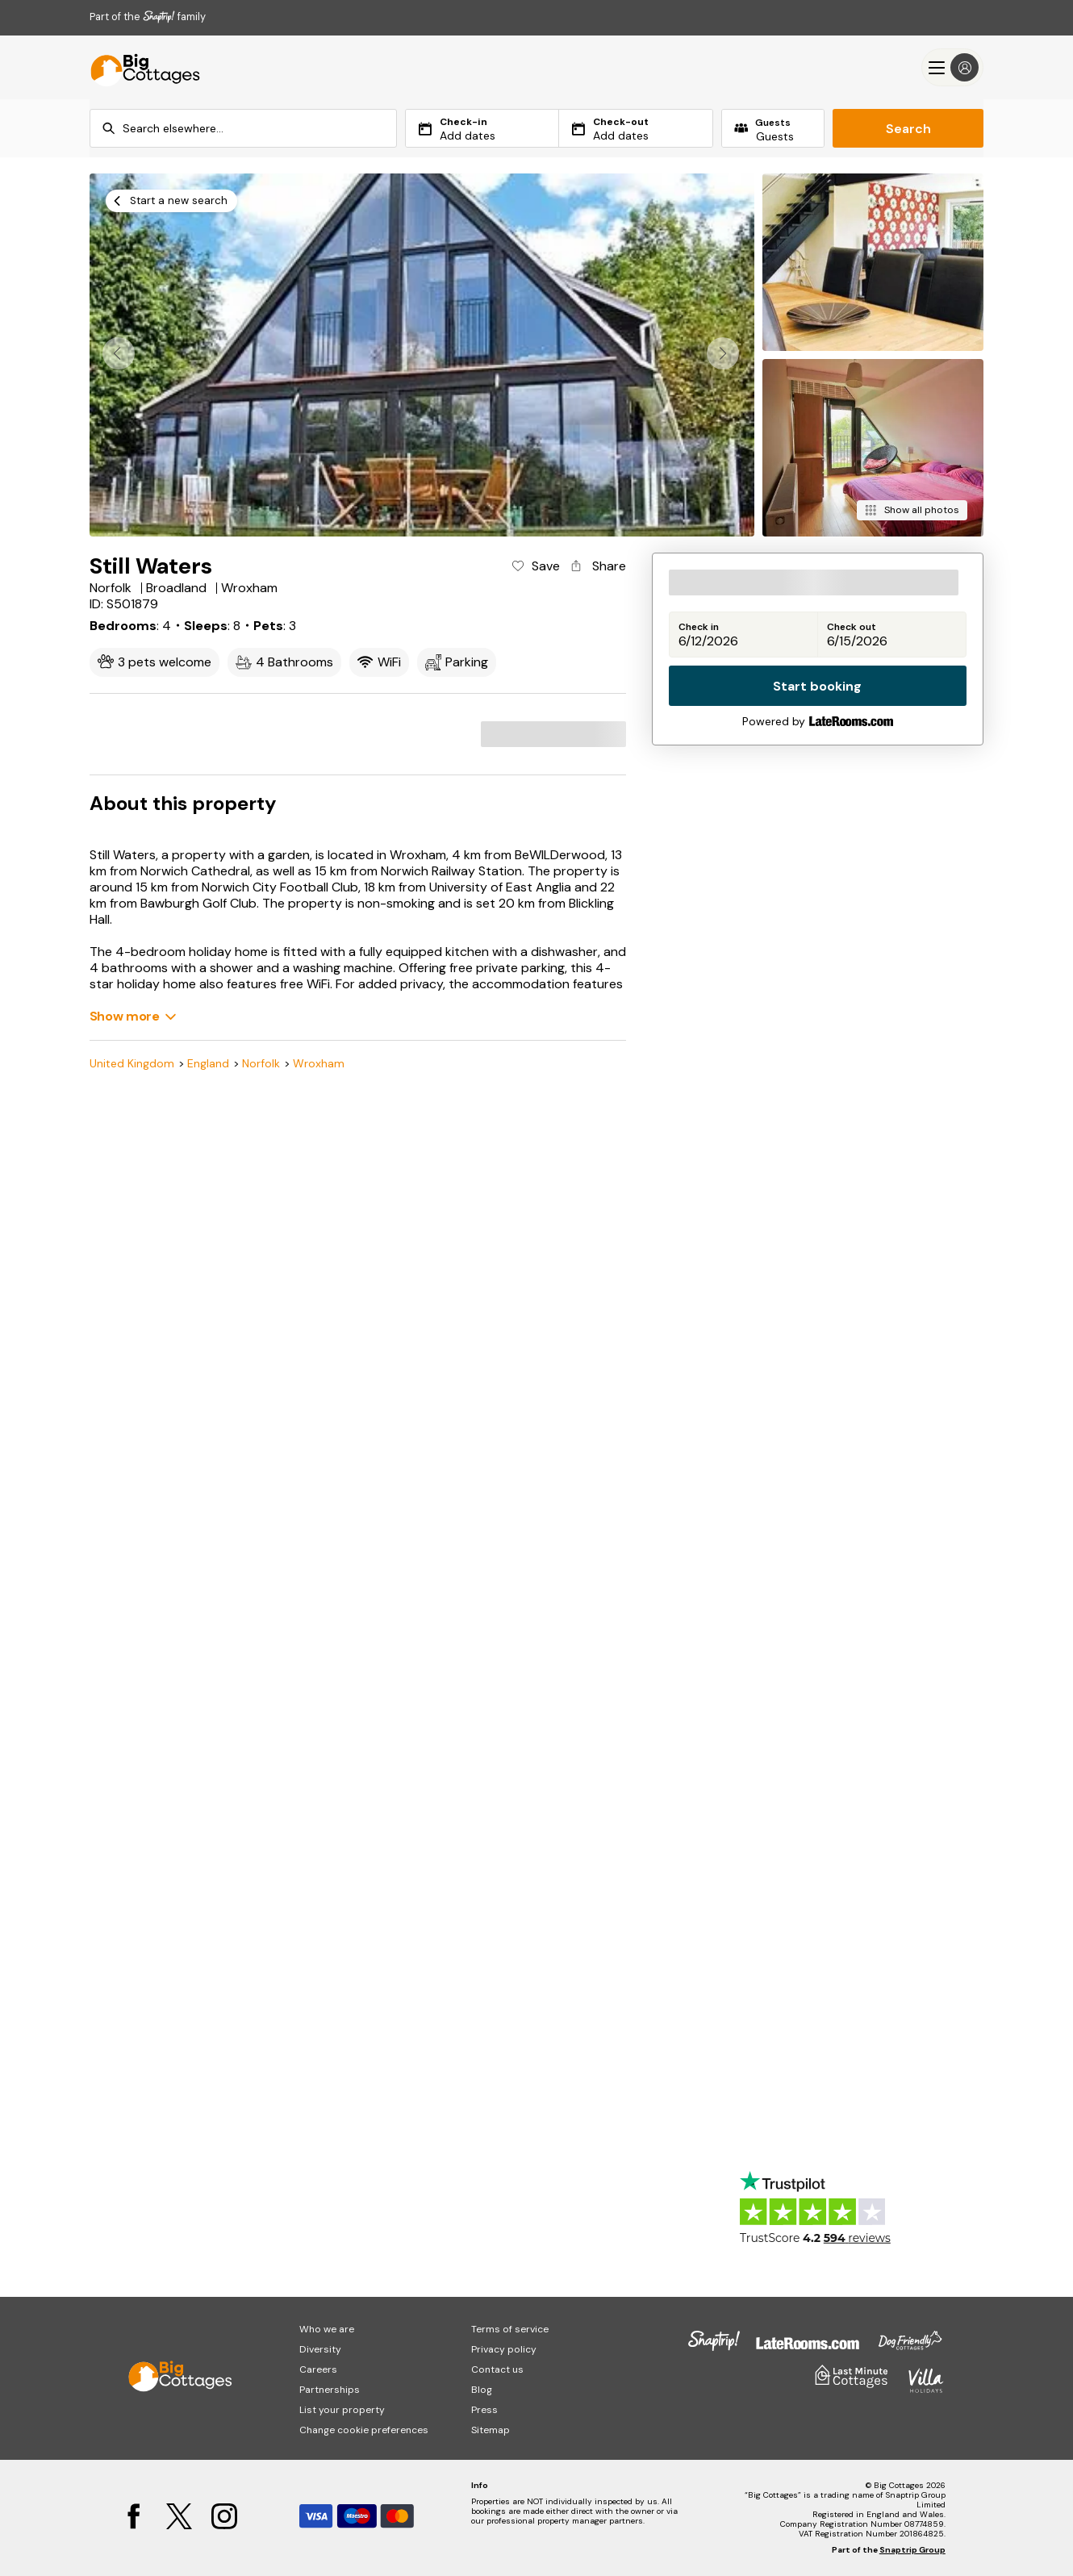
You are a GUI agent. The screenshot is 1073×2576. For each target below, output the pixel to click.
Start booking (817, 686)
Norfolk (261, 1064)
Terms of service (510, 2329)
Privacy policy (503, 2349)
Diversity (320, 2349)
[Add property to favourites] (534, 566)
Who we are (326, 2329)
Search (908, 128)
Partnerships (329, 2389)
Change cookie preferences (363, 2430)
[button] (723, 353)
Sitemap (490, 2430)
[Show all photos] (912, 510)
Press (484, 2409)
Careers (318, 2369)
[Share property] (597, 566)
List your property (342, 2409)
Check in (698, 627)
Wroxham (318, 1064)
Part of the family (148, 16)
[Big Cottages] (138, 67)
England (208, 1064)
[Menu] (952, 67)
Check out (851, 627)
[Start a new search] (171, 201)
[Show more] (133, 1016)
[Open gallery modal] (422, 354)
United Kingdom (132, 1064)
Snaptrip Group (912, 2550)
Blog (481, 2389)
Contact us (497, 2369)
